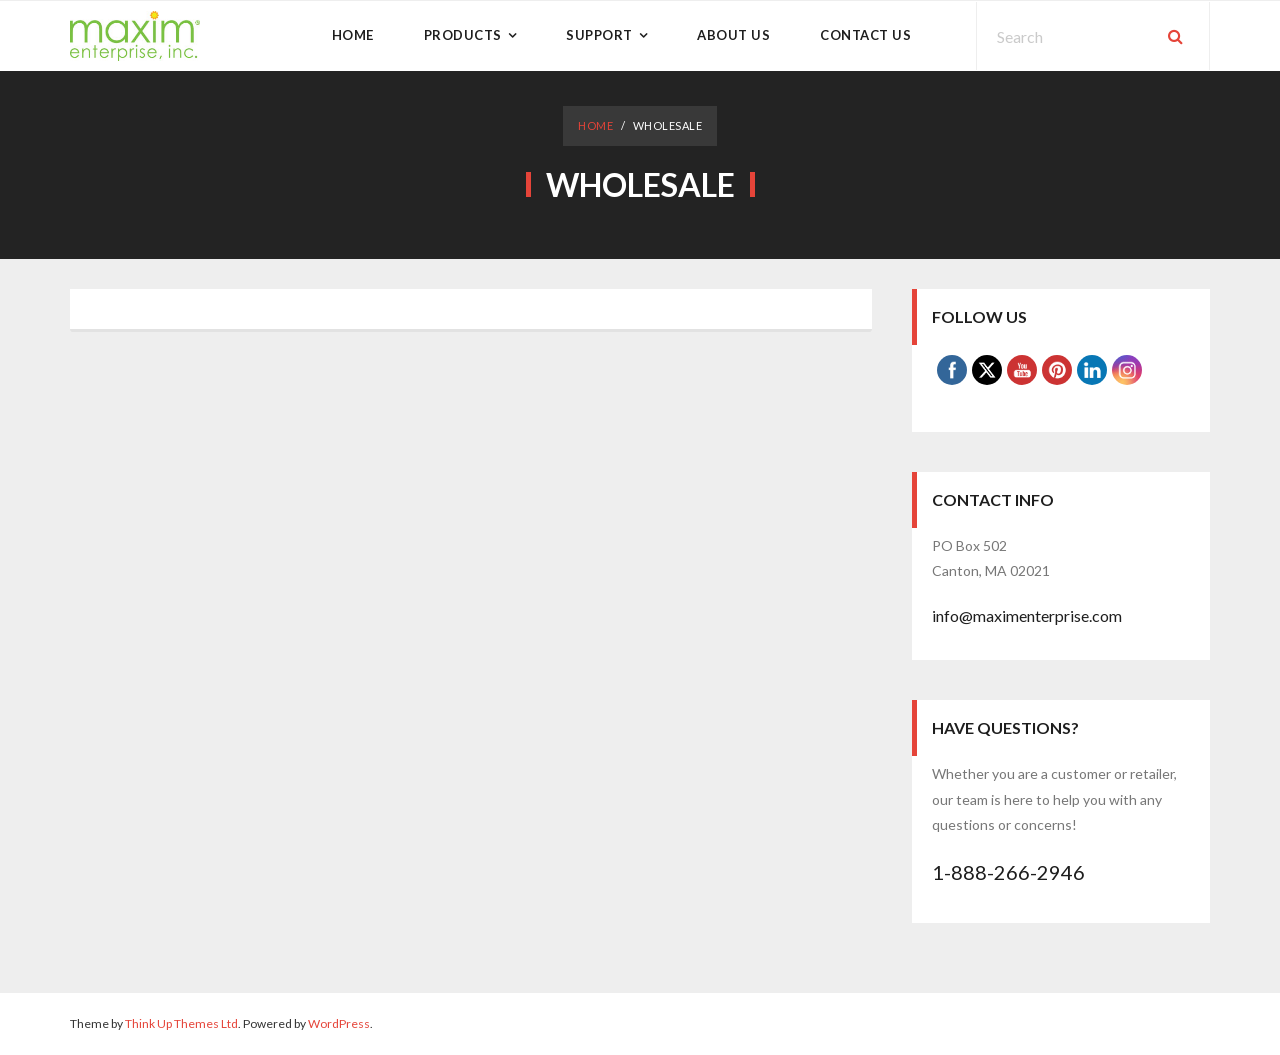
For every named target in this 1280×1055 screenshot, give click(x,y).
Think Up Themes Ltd (181, 1023)
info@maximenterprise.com (1027, 615)
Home (595, 125)
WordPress (339, 1023)
